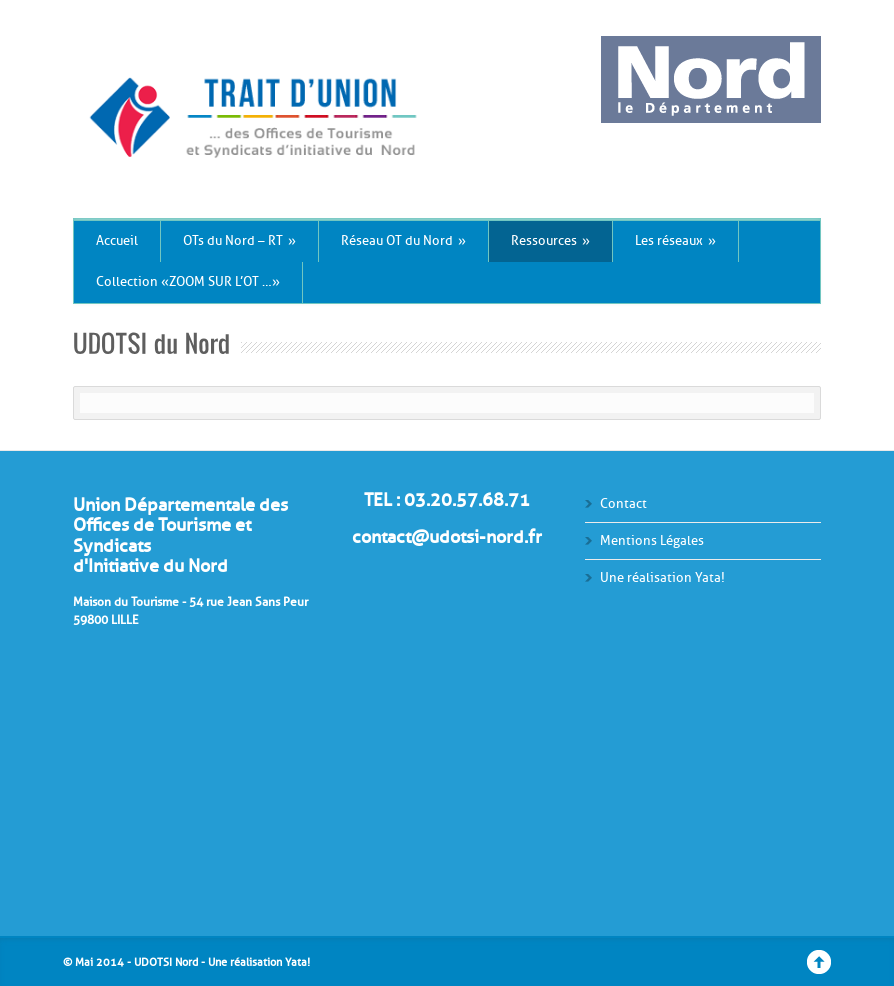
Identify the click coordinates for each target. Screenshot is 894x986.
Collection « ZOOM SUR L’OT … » (188, 281)
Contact (623, 503)
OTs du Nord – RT (239, 240)
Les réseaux (675, 240)
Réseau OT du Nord (403, 240)
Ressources (550, 240)
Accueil (117, 240)
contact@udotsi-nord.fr (447, 537)
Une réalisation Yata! (662, 577)
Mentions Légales (652, 540)
